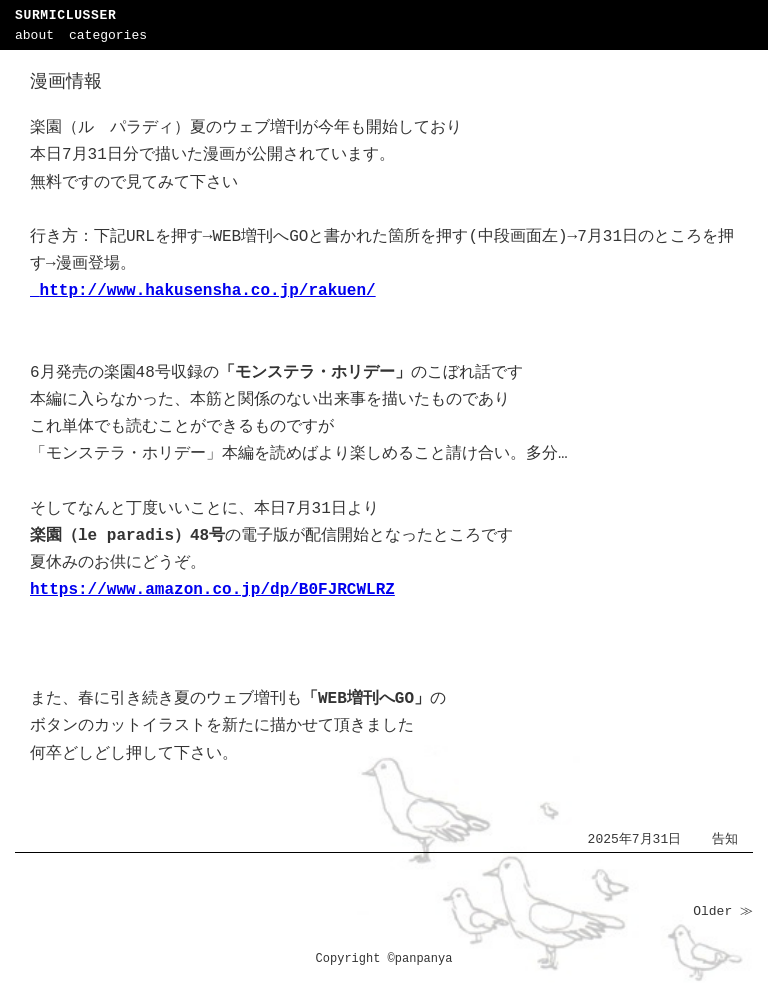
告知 (725, 839)
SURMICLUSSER (65, 15)
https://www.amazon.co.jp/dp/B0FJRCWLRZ (212, 590)
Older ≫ (723, 911)
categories (108, 35)
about (34, 35)
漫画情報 (66, 82)
